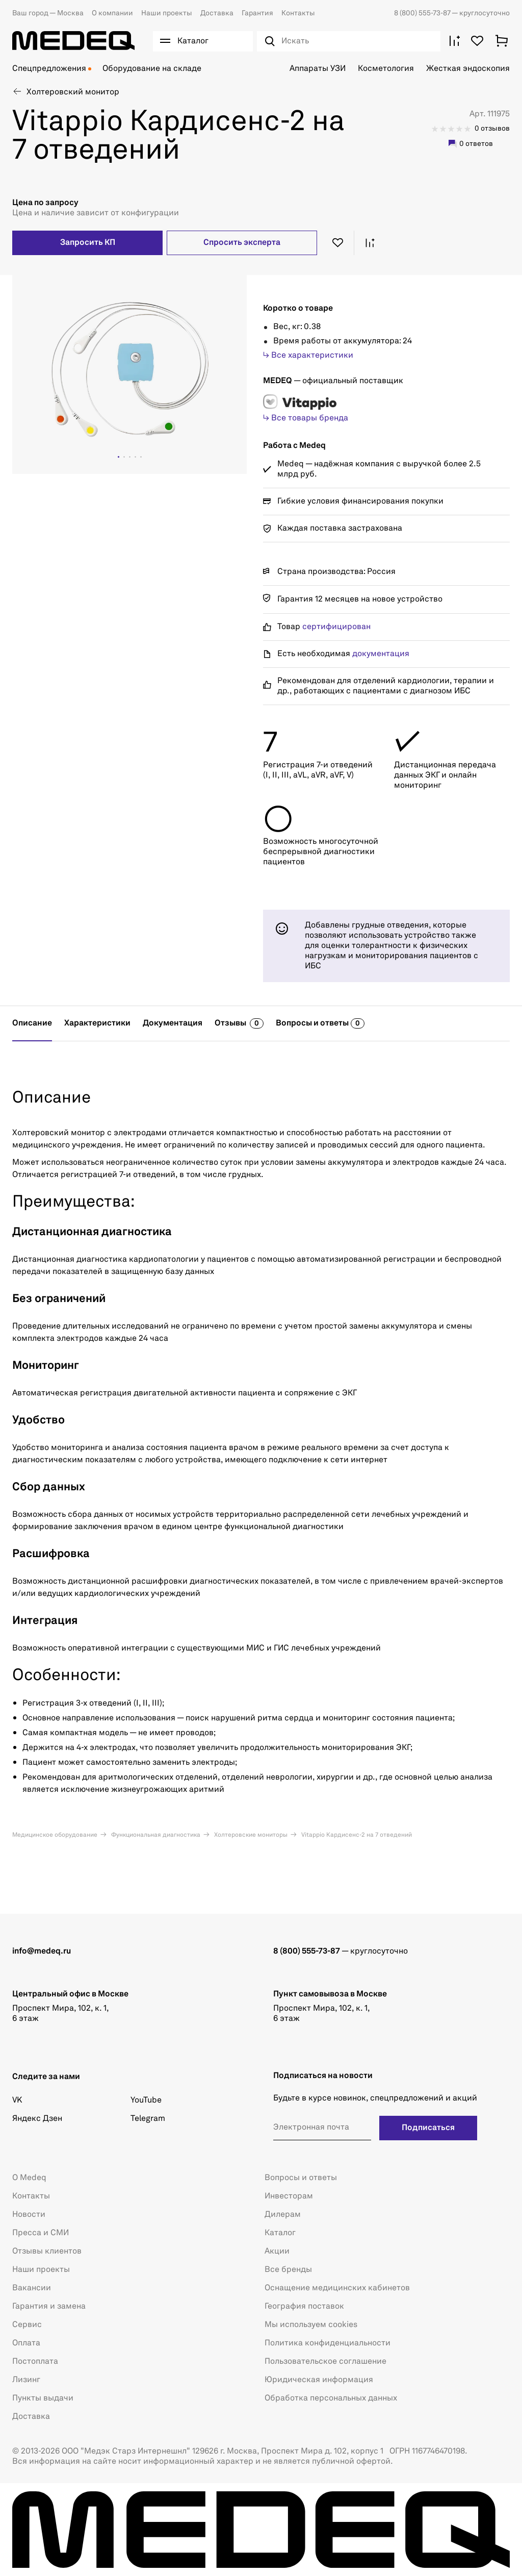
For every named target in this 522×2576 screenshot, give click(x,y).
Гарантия (257, 13)
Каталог (280, 2233)
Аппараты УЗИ (318, 69)
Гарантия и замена (49, 2307)
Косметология (386, 69)
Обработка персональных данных (331, 2398)
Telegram (147, 2119)
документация (380, 654)
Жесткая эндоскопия (468, 69)
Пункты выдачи (42, 2398)
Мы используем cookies (311, 2325)
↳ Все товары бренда (305, 418)
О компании (112, 13)
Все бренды (288, 2270)
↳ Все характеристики (308, 356)
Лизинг (26, 2380)
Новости (28, 2215)
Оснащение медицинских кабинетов (337, 2288)
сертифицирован (336, 627)
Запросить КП (87, 243)
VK (17, 2100)
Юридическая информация (319, 2380)
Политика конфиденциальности (327, 2343)
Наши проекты (166, 13)
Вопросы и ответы (301, 2178)
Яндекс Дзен (37, 2119)
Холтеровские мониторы (250, 1835)
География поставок (304, 2307)
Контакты (298, 13)
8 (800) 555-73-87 (423, 13)
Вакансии (31, 2288)
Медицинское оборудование (54, 1835)
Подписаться (428, 2128)
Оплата (26, 2343)
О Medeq (29, 2178)
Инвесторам (289, 2196)
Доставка (216, 13)
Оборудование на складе (151, 69)
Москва (48, 13)
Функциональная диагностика (155, 1835)
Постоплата (35, 2362)
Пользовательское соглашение (325, 2362)
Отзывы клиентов (47, 2251)
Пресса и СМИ (40, 2233)
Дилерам (283, 2215)
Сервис (27, 2325)
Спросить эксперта (241, 243)
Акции (277, 2251)
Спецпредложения (49, 69)
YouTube (146, 2100)
